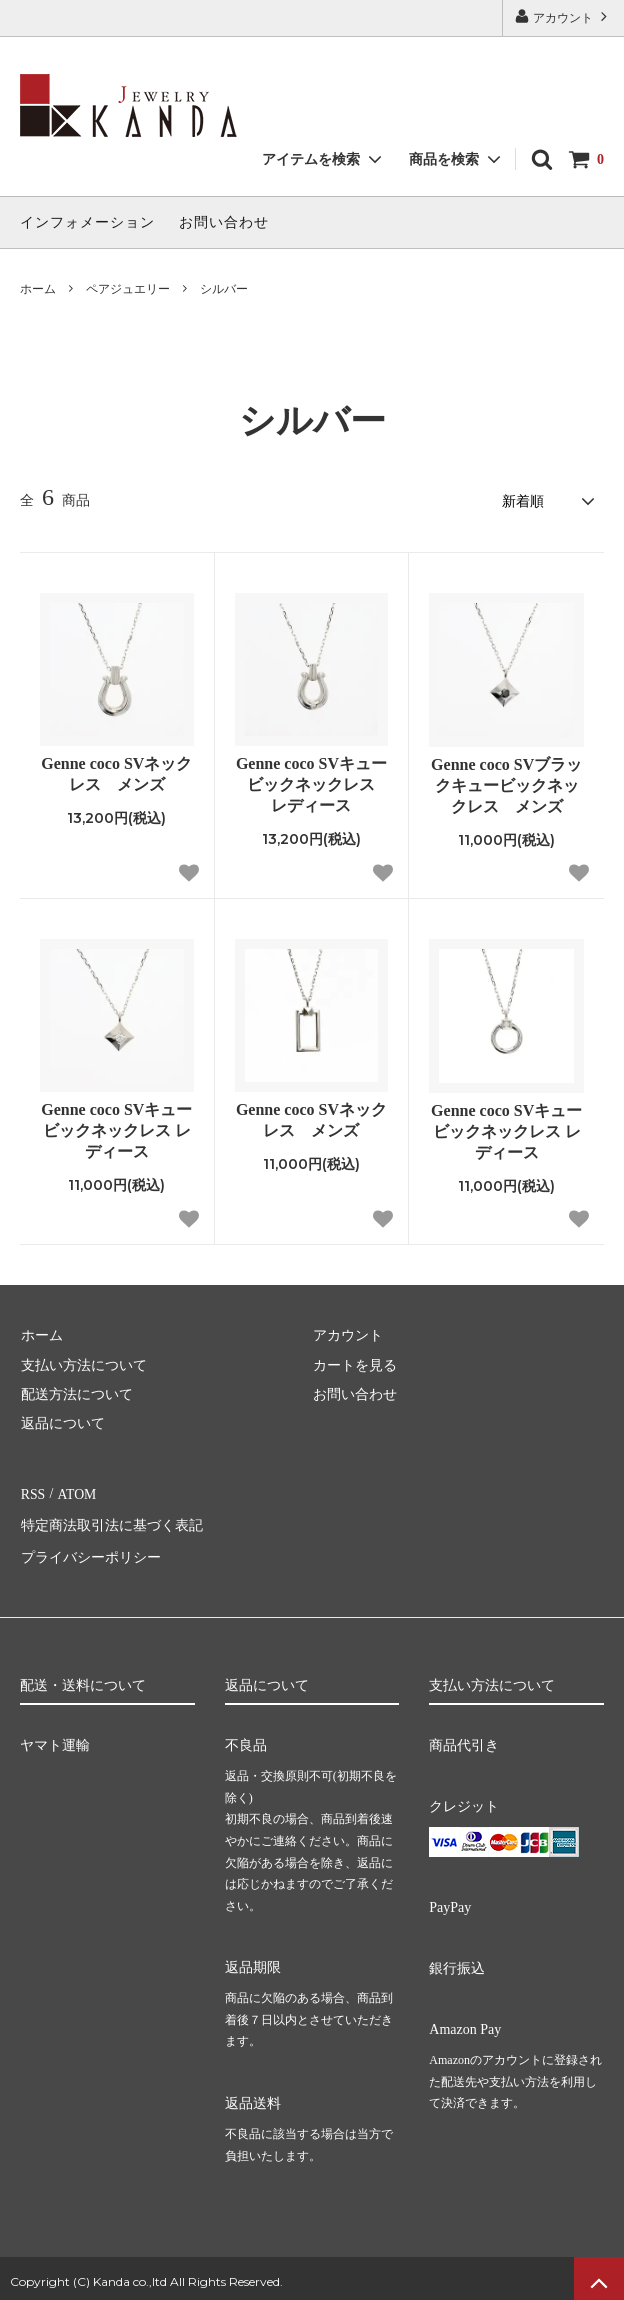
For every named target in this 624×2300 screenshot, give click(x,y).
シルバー (224, 289)
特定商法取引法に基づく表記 (111, 1521)
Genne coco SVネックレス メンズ (116, 773)
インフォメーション (87, 222)
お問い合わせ (224, 222)
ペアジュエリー (128, 289)
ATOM (74, 1491)
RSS (32, 1491)
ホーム (38, 289)
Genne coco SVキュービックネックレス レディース (312, 783)
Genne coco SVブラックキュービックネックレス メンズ (506, 784)
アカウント (563, 16)
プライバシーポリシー (90, 1550)
